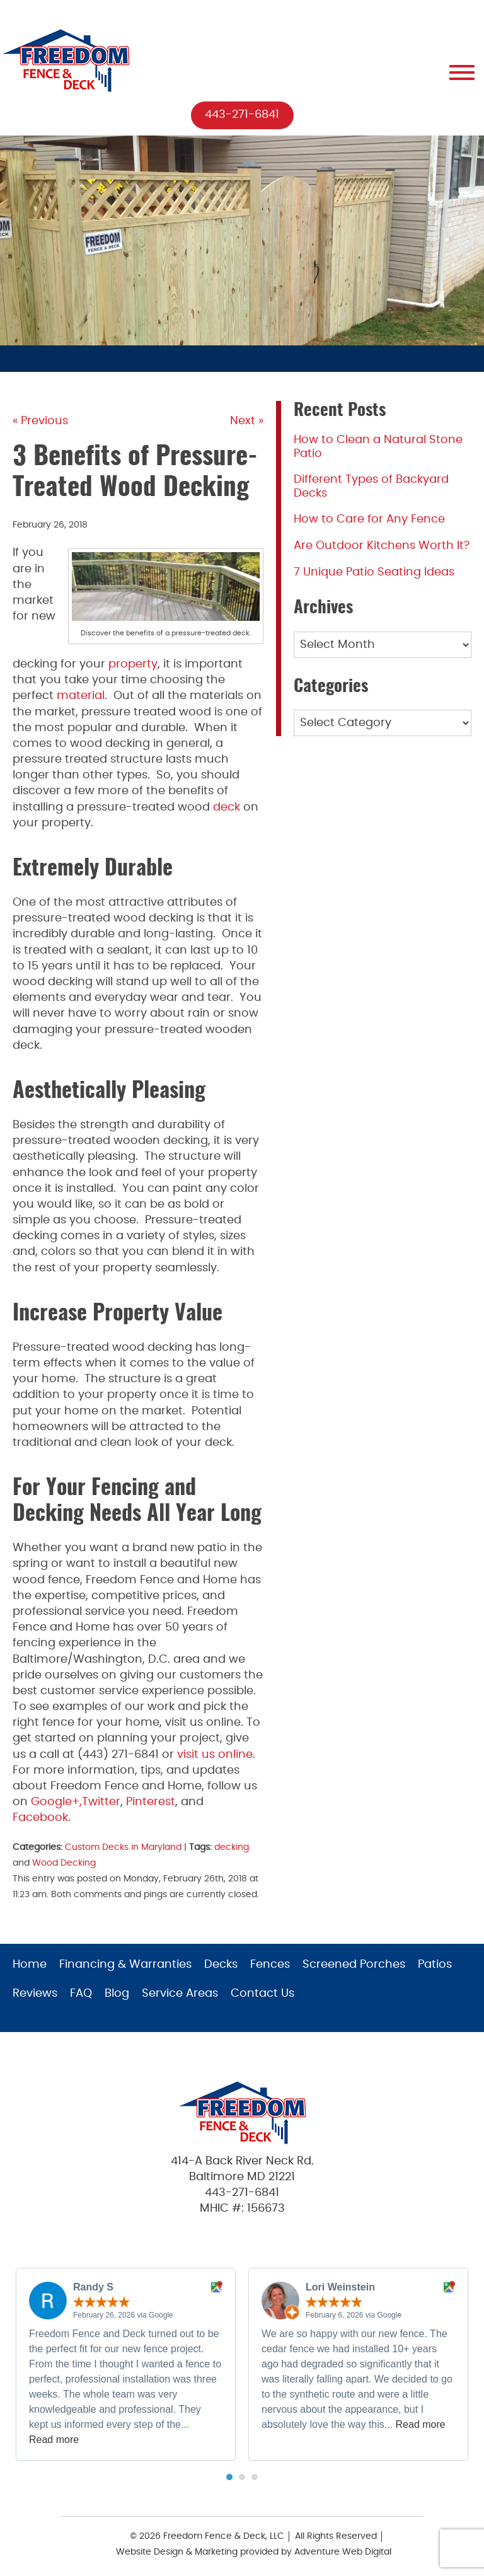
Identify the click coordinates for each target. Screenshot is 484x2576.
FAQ (81, 1993)
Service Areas (180, 1993)
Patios (435, 1964)
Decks (221, 1964)
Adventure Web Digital (342, 2552)
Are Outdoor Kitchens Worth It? (382, 546)
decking (231, 1847)
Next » (246, 421)
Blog (117, 1993)
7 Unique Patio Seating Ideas (374, 572)
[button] (229, 2477)
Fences (270, 1964)
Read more (54, 2439)
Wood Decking (64, 1863)
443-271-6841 (242, 114)
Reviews (35, 1993)
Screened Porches (353, 1964)
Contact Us (262, 1993)
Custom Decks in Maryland (123, 1847)
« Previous (40, 421)
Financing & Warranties (125, 1964)
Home (30, 1964)
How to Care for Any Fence (369, 519)
